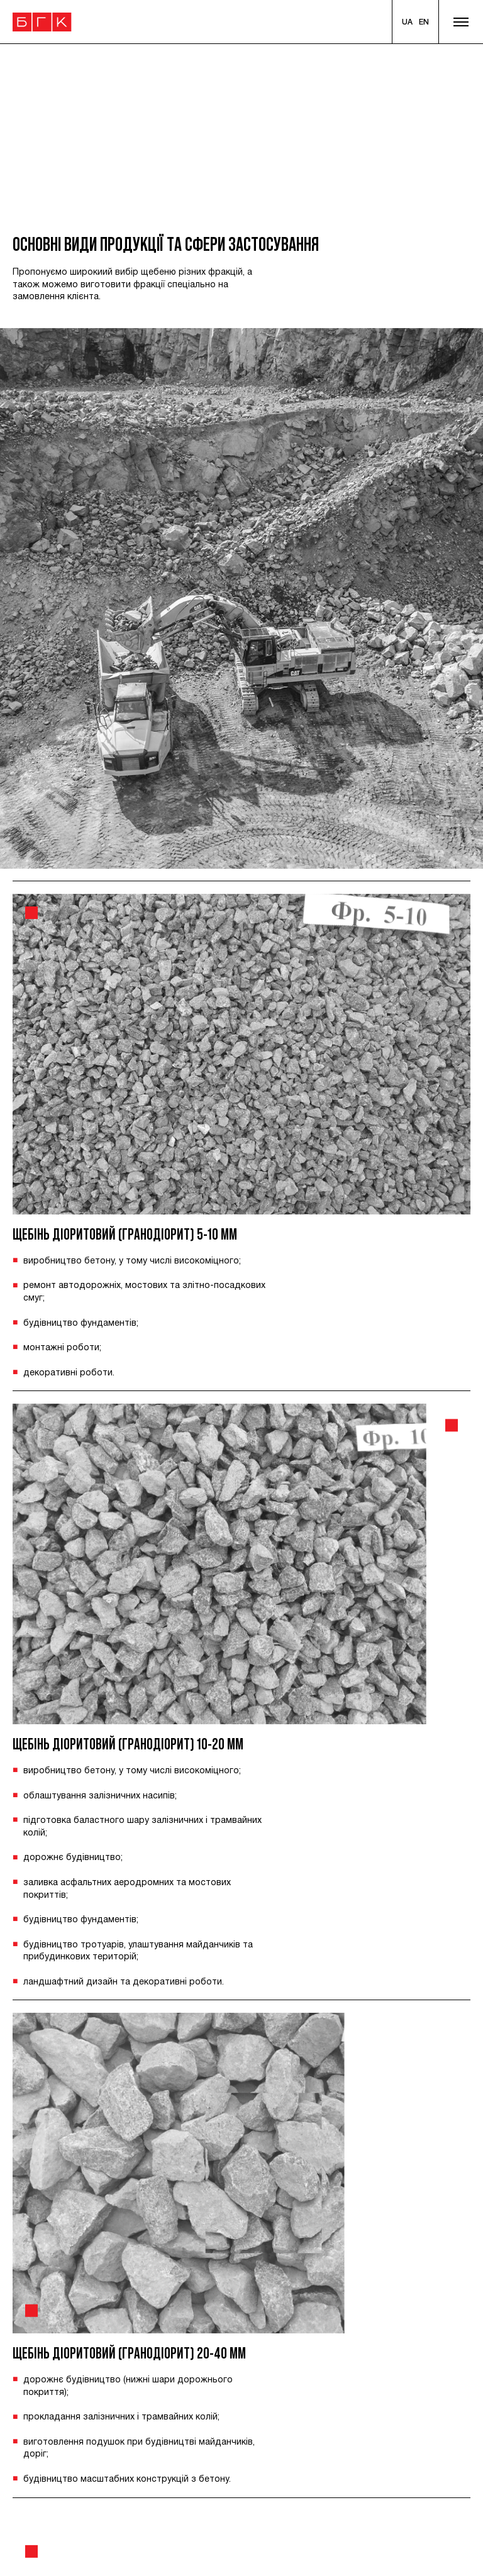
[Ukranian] (407, 22)
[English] (424, 22)
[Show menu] (461, 22)
